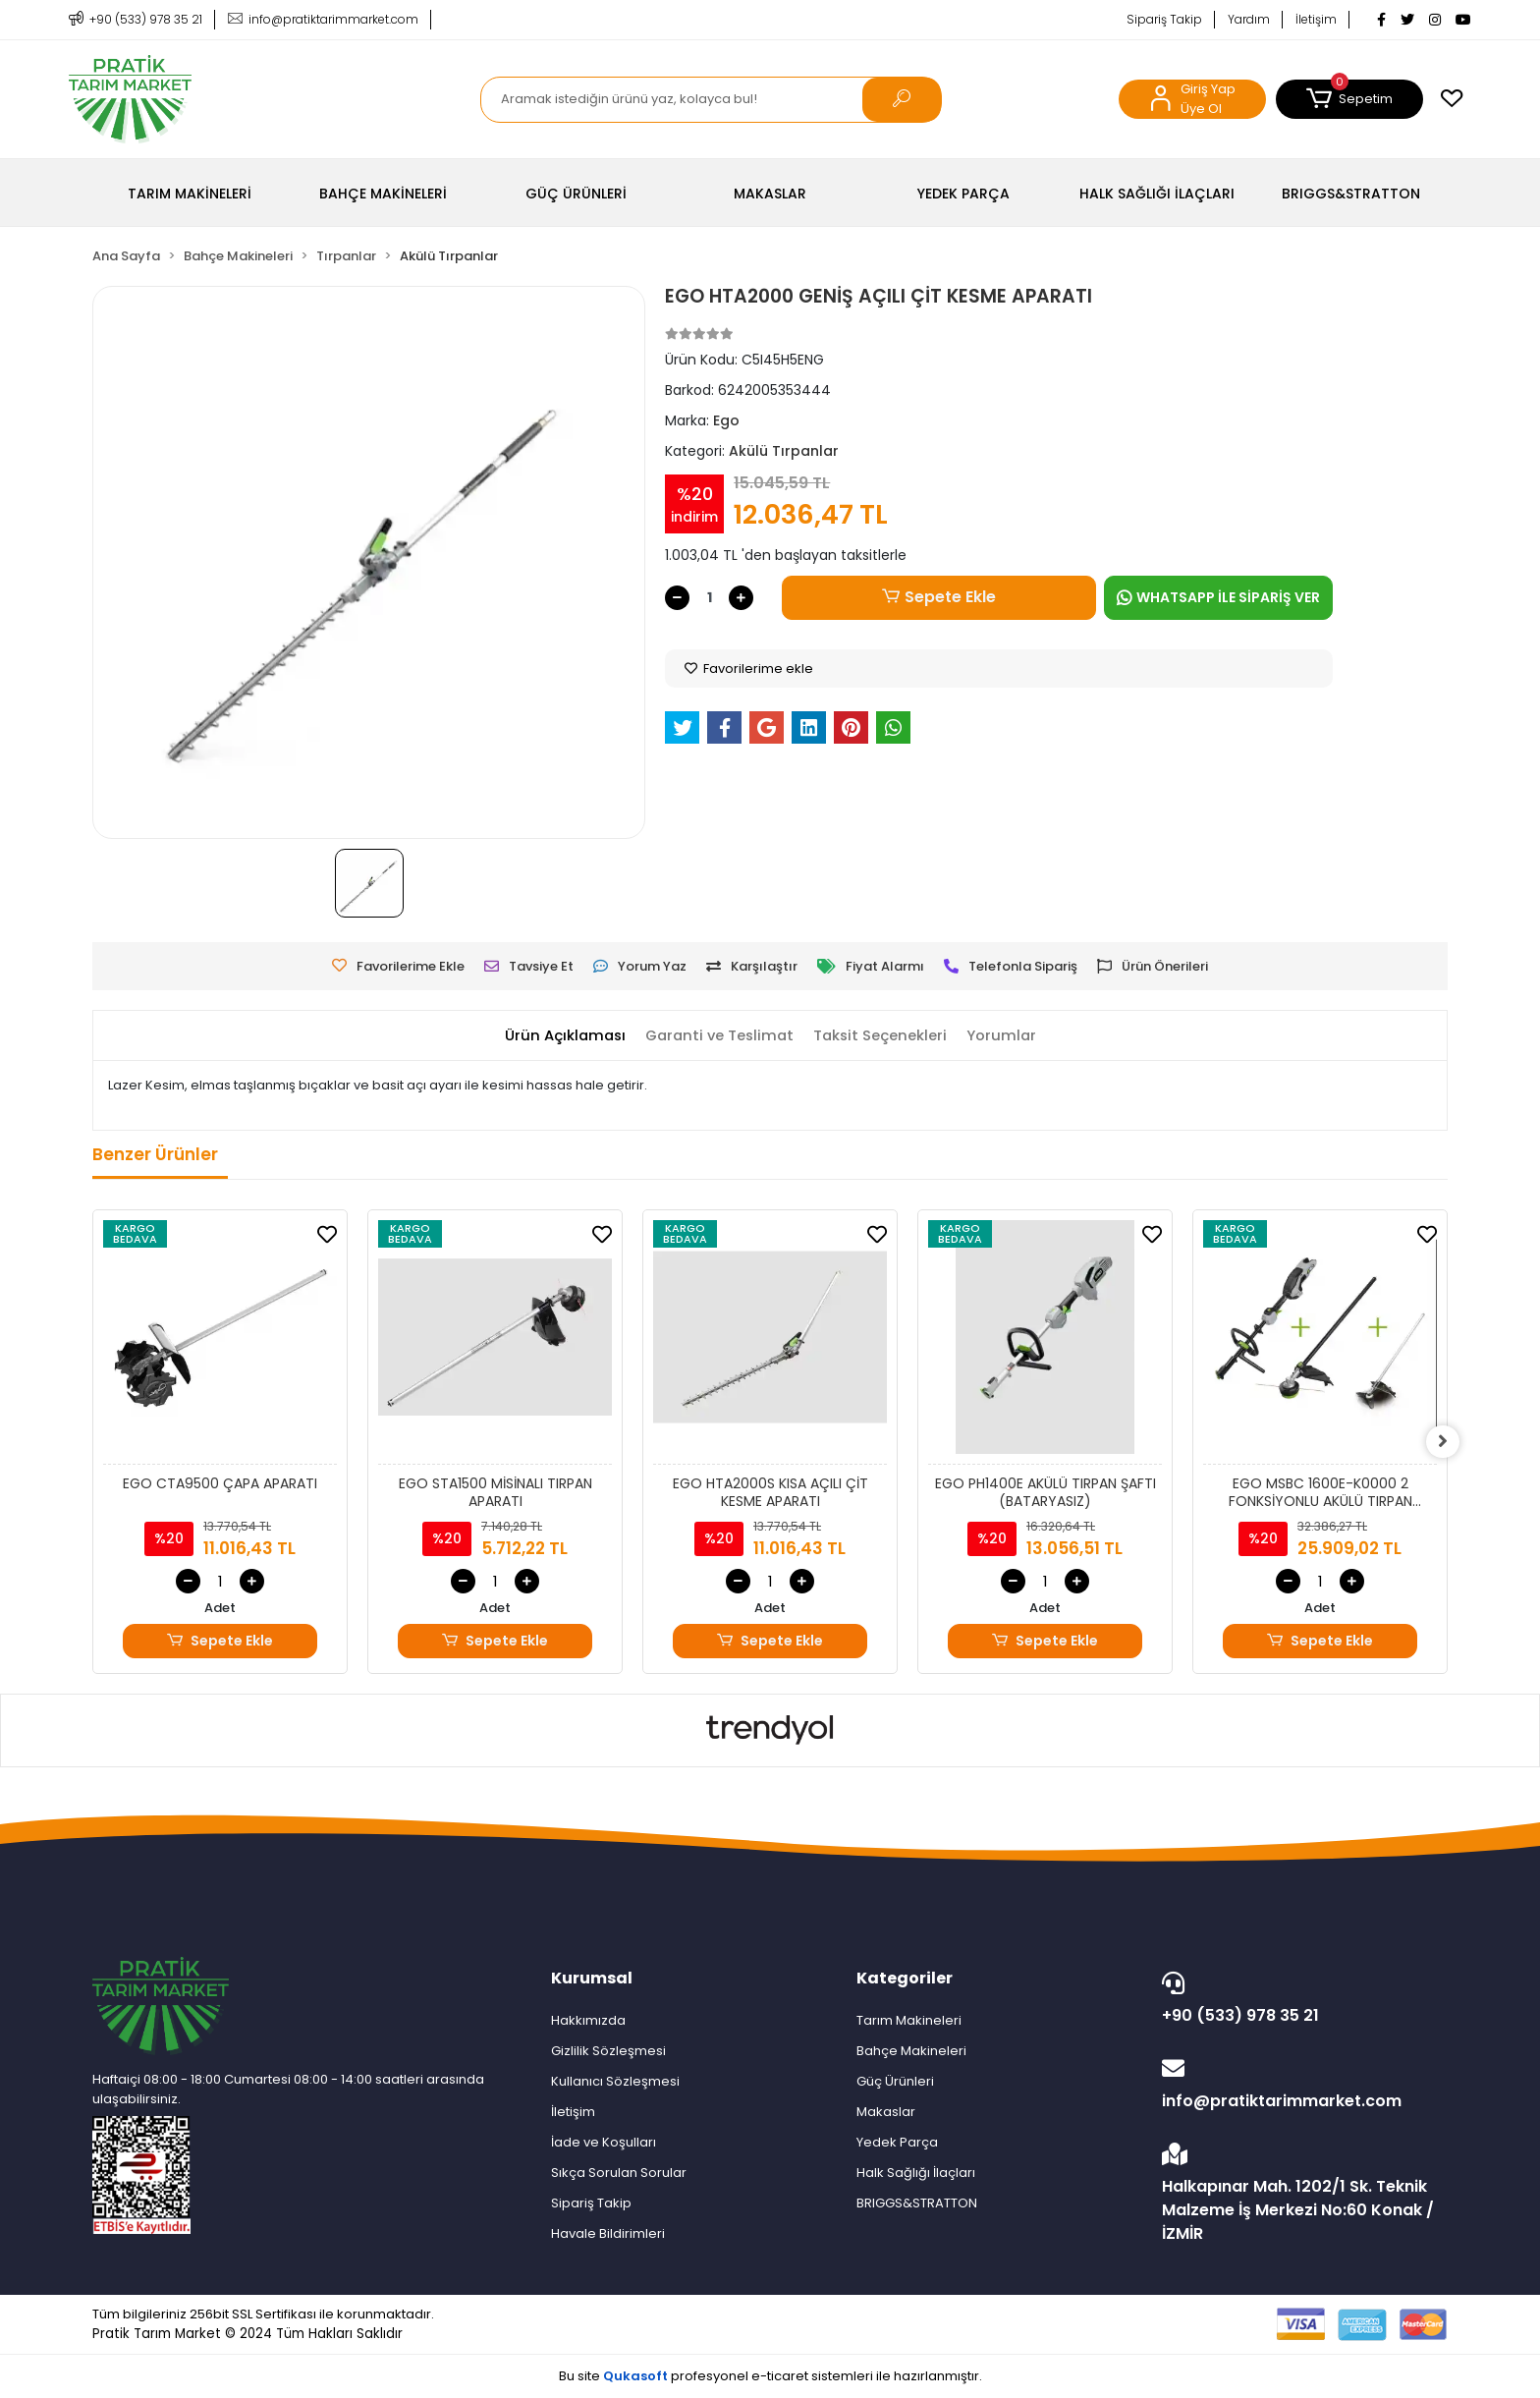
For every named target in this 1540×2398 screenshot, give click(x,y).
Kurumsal (591, 1978)
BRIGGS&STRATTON (916, 2203)
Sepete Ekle (939, 597)
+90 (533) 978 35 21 (1300, 1999)
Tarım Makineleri (909, 2020)
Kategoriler (904, 1978)
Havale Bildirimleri (608, 2233)
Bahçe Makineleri (911, 2050)
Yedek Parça (897, 2142)
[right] (1447, 1442)
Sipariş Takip (1164, 19)
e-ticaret (779, 2376)
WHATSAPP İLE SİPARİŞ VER (1218, 597)
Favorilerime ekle (749, 668)
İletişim (1316, 19)
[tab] (561, 1036)
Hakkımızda (588, 2020)
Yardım (1249, 19)
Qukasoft (635, 2376)
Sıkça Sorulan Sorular (619, 2172)
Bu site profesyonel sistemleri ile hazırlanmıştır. (770, 2376)
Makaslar (885, 2111)
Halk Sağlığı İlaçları (915, 2172)
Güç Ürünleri (895, 2081)
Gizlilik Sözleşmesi (608, 2050)
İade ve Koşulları (603, 2142)
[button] (1349, 99)
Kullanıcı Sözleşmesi (615, 2081)
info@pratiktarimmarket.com (1300, 2084)
